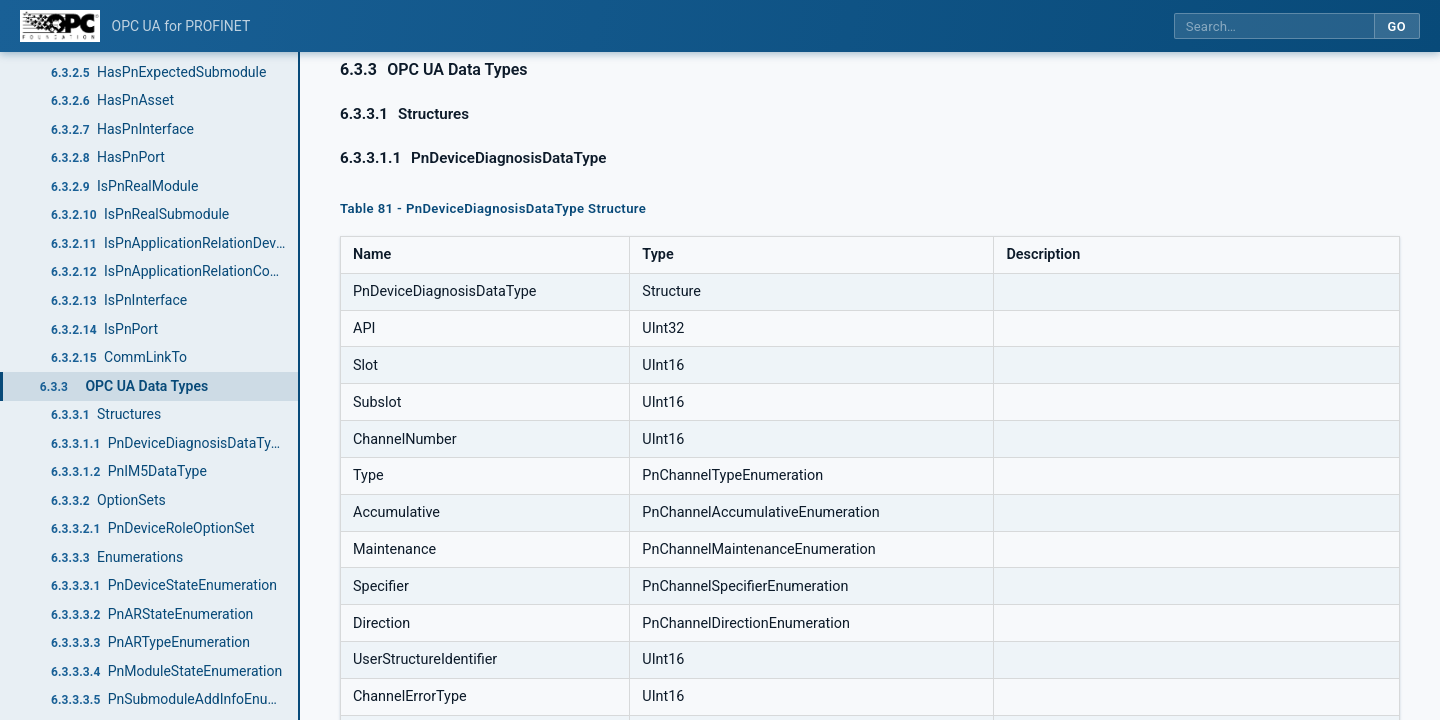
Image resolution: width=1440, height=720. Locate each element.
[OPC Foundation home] (60, 26)
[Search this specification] (1274, 26)
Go (1396, 26)
